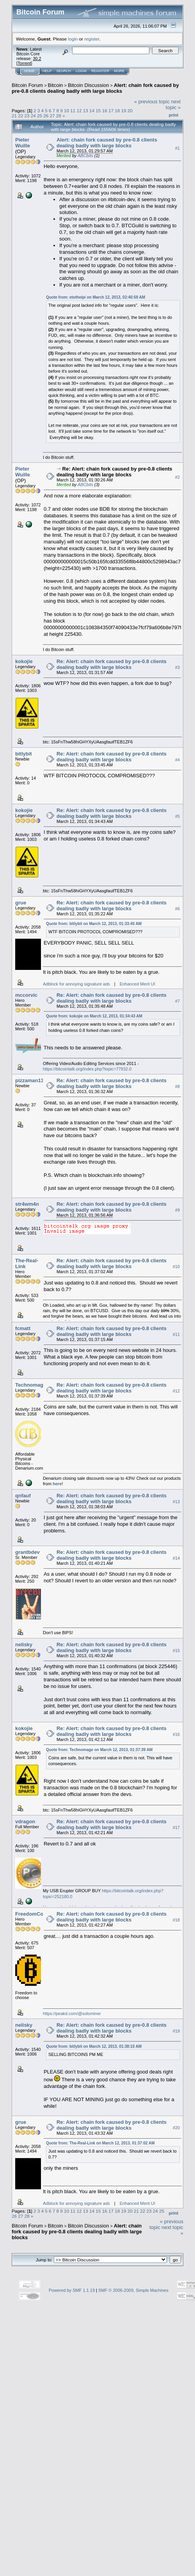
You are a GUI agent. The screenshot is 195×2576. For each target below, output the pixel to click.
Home (29, 71)
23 (27, 115)
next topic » (173, 104)
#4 (177, 759)
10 (66, 110)
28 (58, 115)
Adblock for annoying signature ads (76, 984)
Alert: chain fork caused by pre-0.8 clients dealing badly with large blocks (95, 88)
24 (33, 115)
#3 (177, 667)
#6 (177, 908)
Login (81, 71)
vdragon (25, 1821)
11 (72, 110)
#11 (176, 1334)
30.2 (37, 58)
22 (20, 115)
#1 (177, 148)
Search (64, 71)
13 (85, 110)
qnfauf (23, 1496)
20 (130, 110)
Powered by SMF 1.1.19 (72, 2290)
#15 (176, 1650)
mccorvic (26, 995)
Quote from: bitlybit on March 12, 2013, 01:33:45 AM (94, 924)
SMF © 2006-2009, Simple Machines (133, 2290)
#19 (176, 2031)
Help (47, 71)
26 (45, 115)
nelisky (23, 1644)
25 (39, 115)
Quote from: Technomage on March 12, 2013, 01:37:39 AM (99, 1750)
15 (98, 110)
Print (173, 115)
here (57, 1483)
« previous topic (152, 101)
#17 (176, 1827)
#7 (177, 1001)
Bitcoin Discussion (88, 85)
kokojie (24, 661)
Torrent (24, 63)
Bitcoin (55, 85)
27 (52, 115)
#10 (176, 1266)
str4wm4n (27, 1204)
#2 (177, 477)
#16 (176, 1734)
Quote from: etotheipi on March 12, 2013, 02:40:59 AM (95, 297)
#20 (176, 2128)
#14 (176, 1558)
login (73, 38)
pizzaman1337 (32, 1080)
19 (123, 110)
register (91, 38)
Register (100, 71)
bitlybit (23, 754)
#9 (177, 1210)
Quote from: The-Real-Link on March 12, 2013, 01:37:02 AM (100, 2143)
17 (110, 110)
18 (117, 110)
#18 (176, 1920)
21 (14, 115)
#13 (176, 1501)
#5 (177, 816)
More (119, 71)
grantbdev (27, 1552)
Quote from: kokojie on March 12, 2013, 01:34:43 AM (94, 1016)
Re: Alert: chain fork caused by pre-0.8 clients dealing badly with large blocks (114, 472)
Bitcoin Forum (27, 85)
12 (79, 110)
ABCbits (85, 155)
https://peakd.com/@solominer (72, 2013)
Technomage (30, 1385)
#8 (177, 1086)
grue (20, 903)
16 (104, 110)
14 (91, 110)
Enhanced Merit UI (137, 984)
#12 (176, 1391)
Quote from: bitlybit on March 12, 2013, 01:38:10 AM (94, 2046)
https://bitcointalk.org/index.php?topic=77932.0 (87, 1069)
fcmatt (22, 1328)
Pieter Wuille (22, 143)
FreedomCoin (31, 1914)
